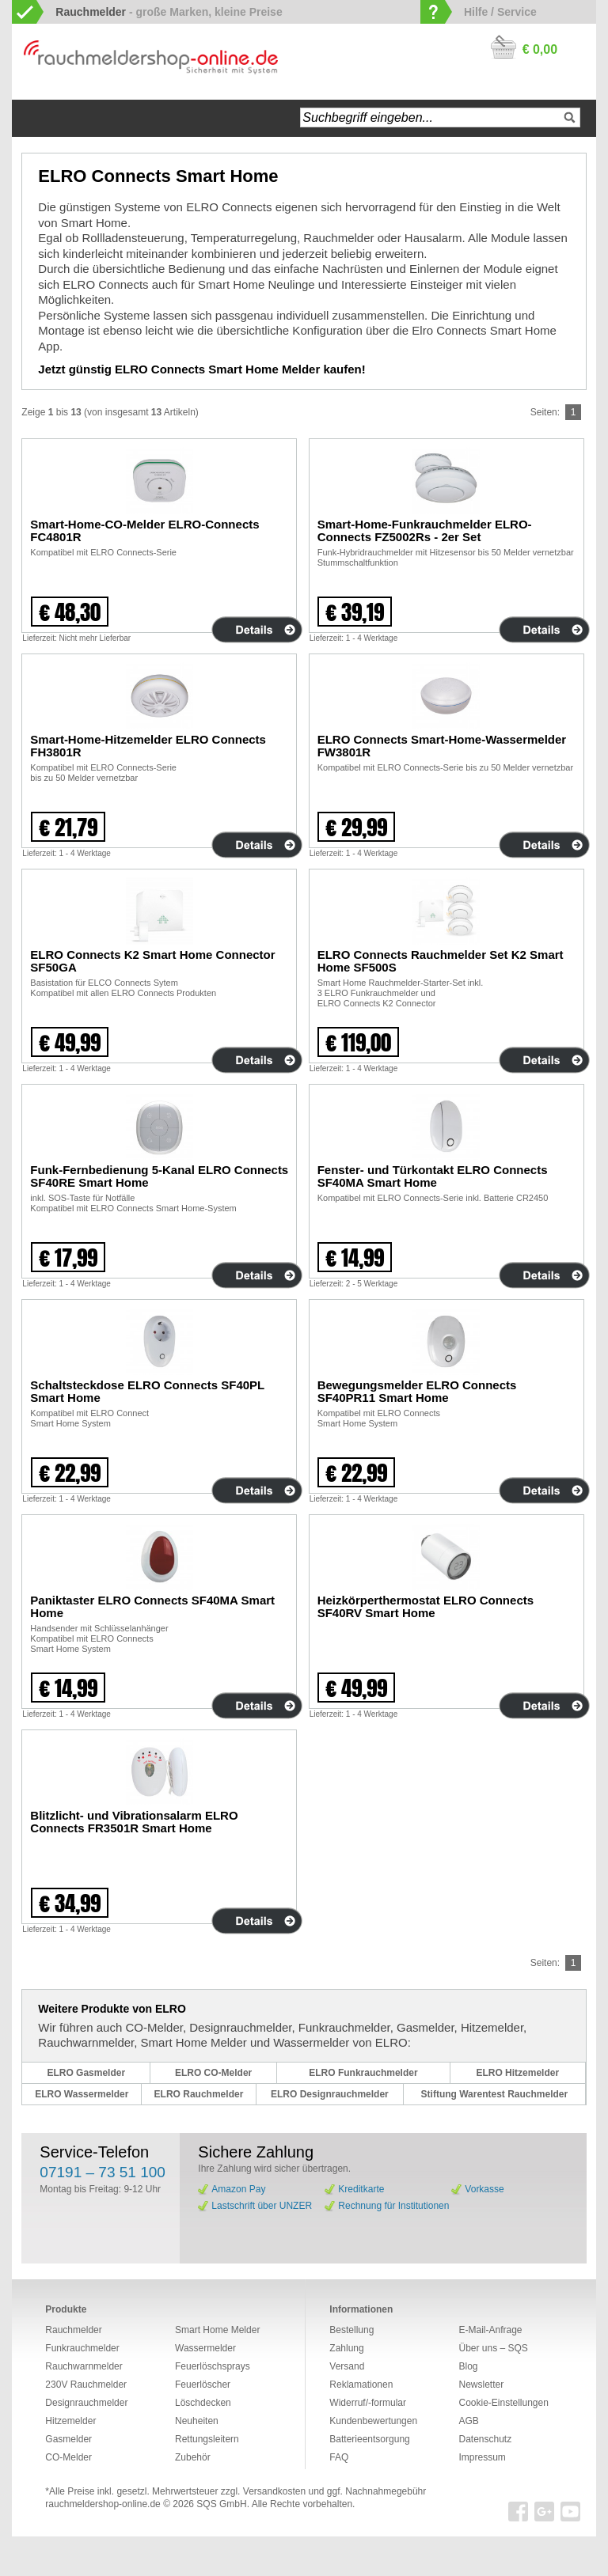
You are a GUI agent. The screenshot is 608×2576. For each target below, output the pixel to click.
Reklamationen (361, 2384)
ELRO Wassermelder (81, 2094)
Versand (346, 2366)
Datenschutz (484, 2439)
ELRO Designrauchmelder (330, 2094)
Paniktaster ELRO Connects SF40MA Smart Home (152, 1606)
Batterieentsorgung (369, 2439)
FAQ (338, 2457)
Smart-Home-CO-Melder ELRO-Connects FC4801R (144, 530)
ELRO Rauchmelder (199, 2094)
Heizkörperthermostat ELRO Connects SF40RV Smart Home (425, 1606)
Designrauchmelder (86, 2402)
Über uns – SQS (492, 2348)
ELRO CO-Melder (213, 2072)
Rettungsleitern (207, 2439)
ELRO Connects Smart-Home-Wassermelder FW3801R (442, 746)
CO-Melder (68, 2457)
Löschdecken (203, 2402)
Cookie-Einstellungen (503, 2402)
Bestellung (351, 2329)
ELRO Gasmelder (86, 2072)
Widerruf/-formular (367, 2402)
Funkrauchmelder (82, 2348)
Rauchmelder (73, 2329)
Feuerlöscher (202, 2384)
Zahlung (346, 2348)
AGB (468, 2420)
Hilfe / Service (500, 12)
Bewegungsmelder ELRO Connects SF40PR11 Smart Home (417, 1391)
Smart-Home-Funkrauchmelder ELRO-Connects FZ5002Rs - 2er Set (424, 530)
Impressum (481, 2457)
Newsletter (481, 2384)
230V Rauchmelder (86, 2384)
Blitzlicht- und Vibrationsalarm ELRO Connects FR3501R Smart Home (134, 1822)
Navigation (82, 118)
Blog (467, 2366)
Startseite (40, 118)
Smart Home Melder (217, 2329)
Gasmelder (68, 2439)
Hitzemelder (70, 2420)
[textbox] (440, 117)
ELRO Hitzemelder (517, 2072)
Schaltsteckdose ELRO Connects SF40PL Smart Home (147, 1391)
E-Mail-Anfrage (490, 2329)
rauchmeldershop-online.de (102, 2504)
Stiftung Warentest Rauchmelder (494, 2094)
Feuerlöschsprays (212, 2366)
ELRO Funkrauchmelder (363, 2072)
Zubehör (193, 2457)
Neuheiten (196, 2420)
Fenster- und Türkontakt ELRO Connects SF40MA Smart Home (432, 1176)
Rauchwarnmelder (83, 2366)
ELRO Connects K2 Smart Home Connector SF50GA (152, 961)
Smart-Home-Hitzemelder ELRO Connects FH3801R (148, 746)
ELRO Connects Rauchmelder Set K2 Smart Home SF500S (440, 961)
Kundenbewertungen (373, 2420)
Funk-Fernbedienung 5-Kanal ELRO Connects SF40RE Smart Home (159, 1176)
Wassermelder (205, 2348)
